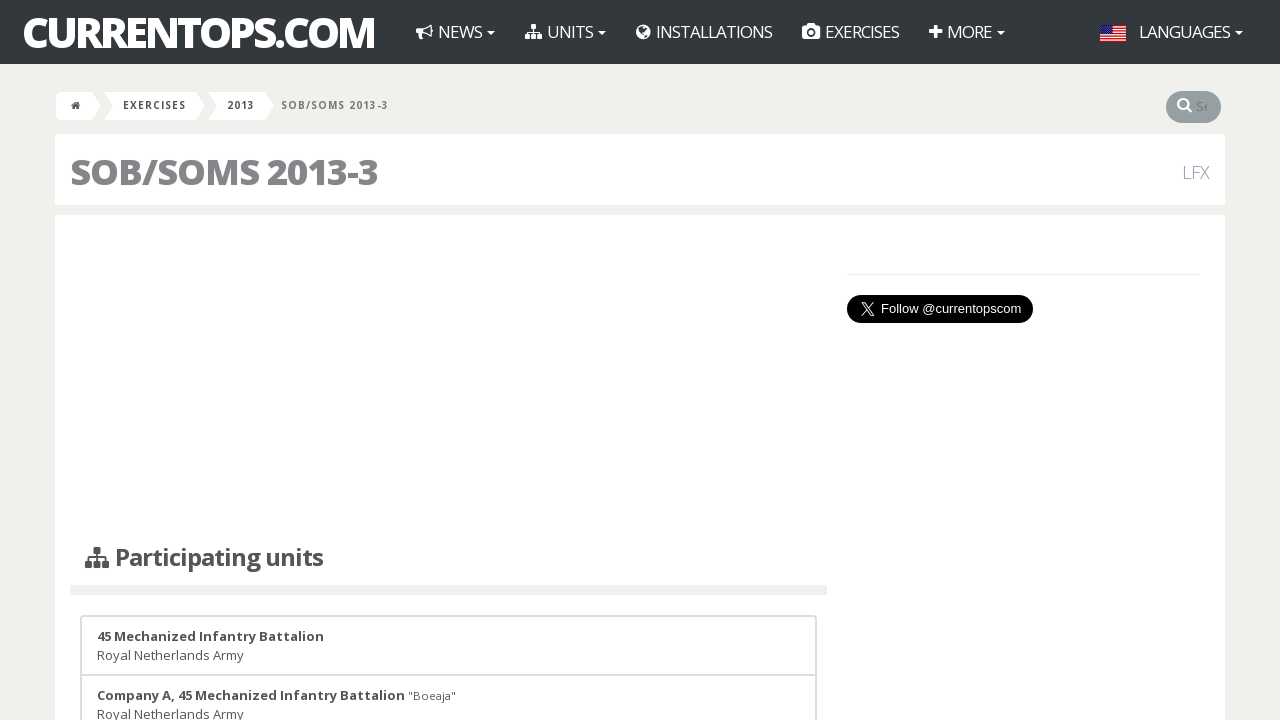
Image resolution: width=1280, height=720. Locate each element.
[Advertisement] (448, 375)
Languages (1171, 31)
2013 (241, 105)
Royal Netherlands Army (210, 645)
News (455, 31)
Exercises (850, 31)
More (967, 31)
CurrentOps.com (198, 32)
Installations (704, 31)
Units (565, 31)
